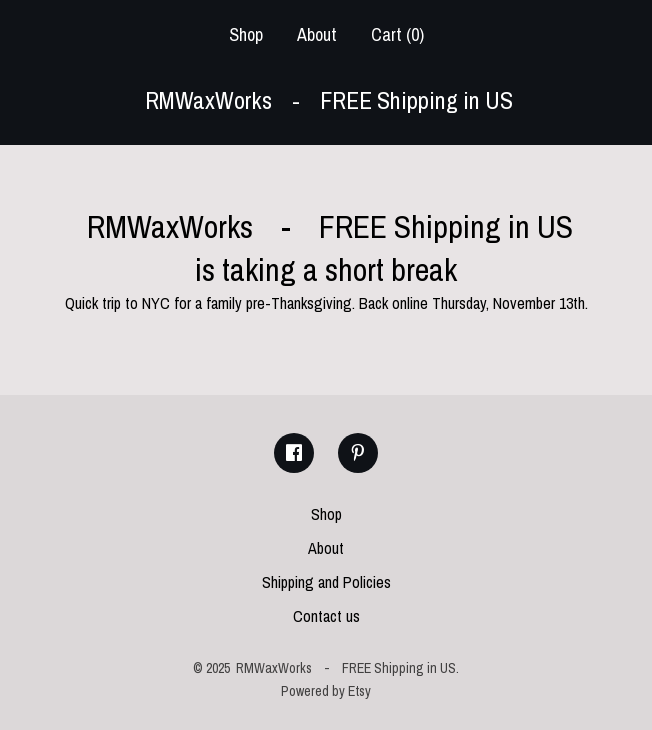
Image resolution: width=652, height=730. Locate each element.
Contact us (326, 616)
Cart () (397, 34)
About (317, 34)
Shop (246, 34)
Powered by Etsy (326, 691)
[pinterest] (358, 453)
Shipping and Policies (326, 582)
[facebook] (294, 453)
